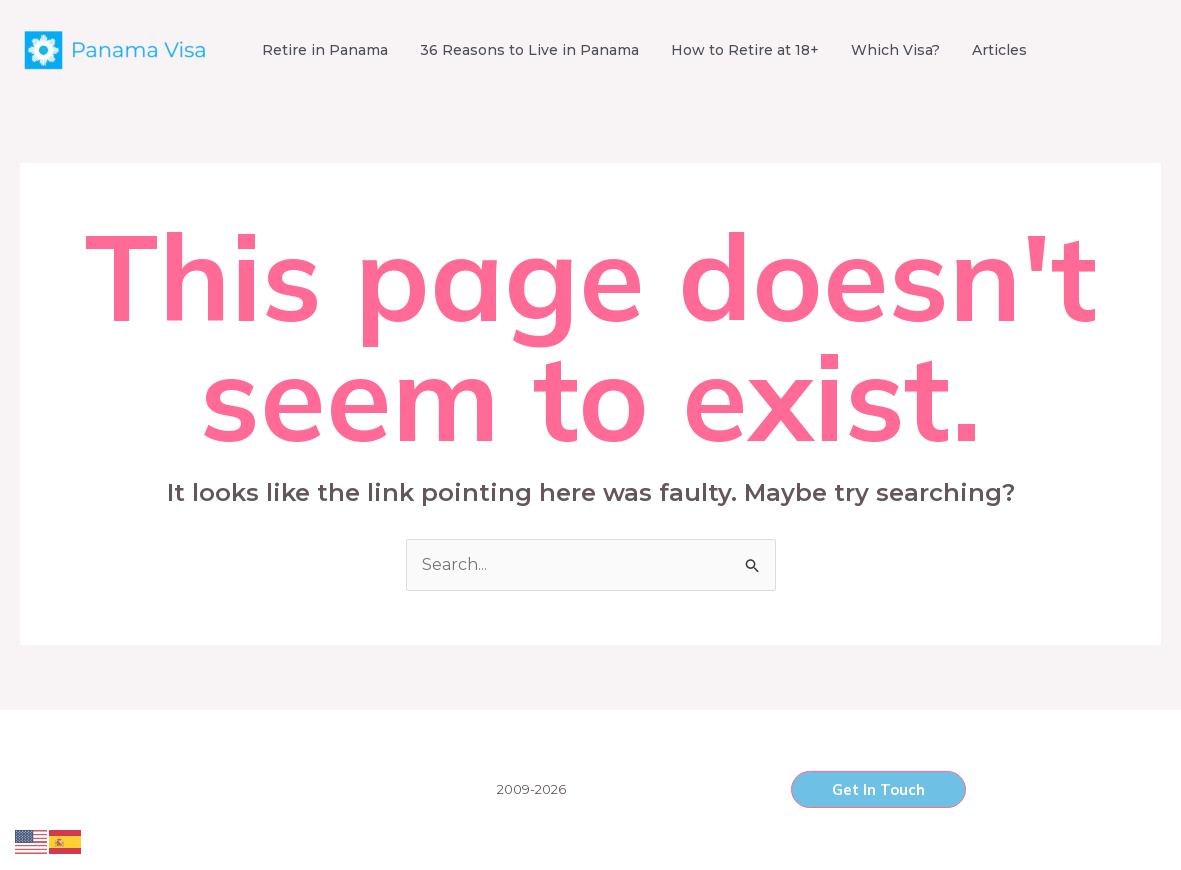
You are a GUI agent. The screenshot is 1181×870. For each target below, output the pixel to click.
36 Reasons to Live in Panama (529, 50)
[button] (878, 789)
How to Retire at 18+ (745, 50)
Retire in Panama (325, 50)
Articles (999, 50)
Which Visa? (895, 50)
